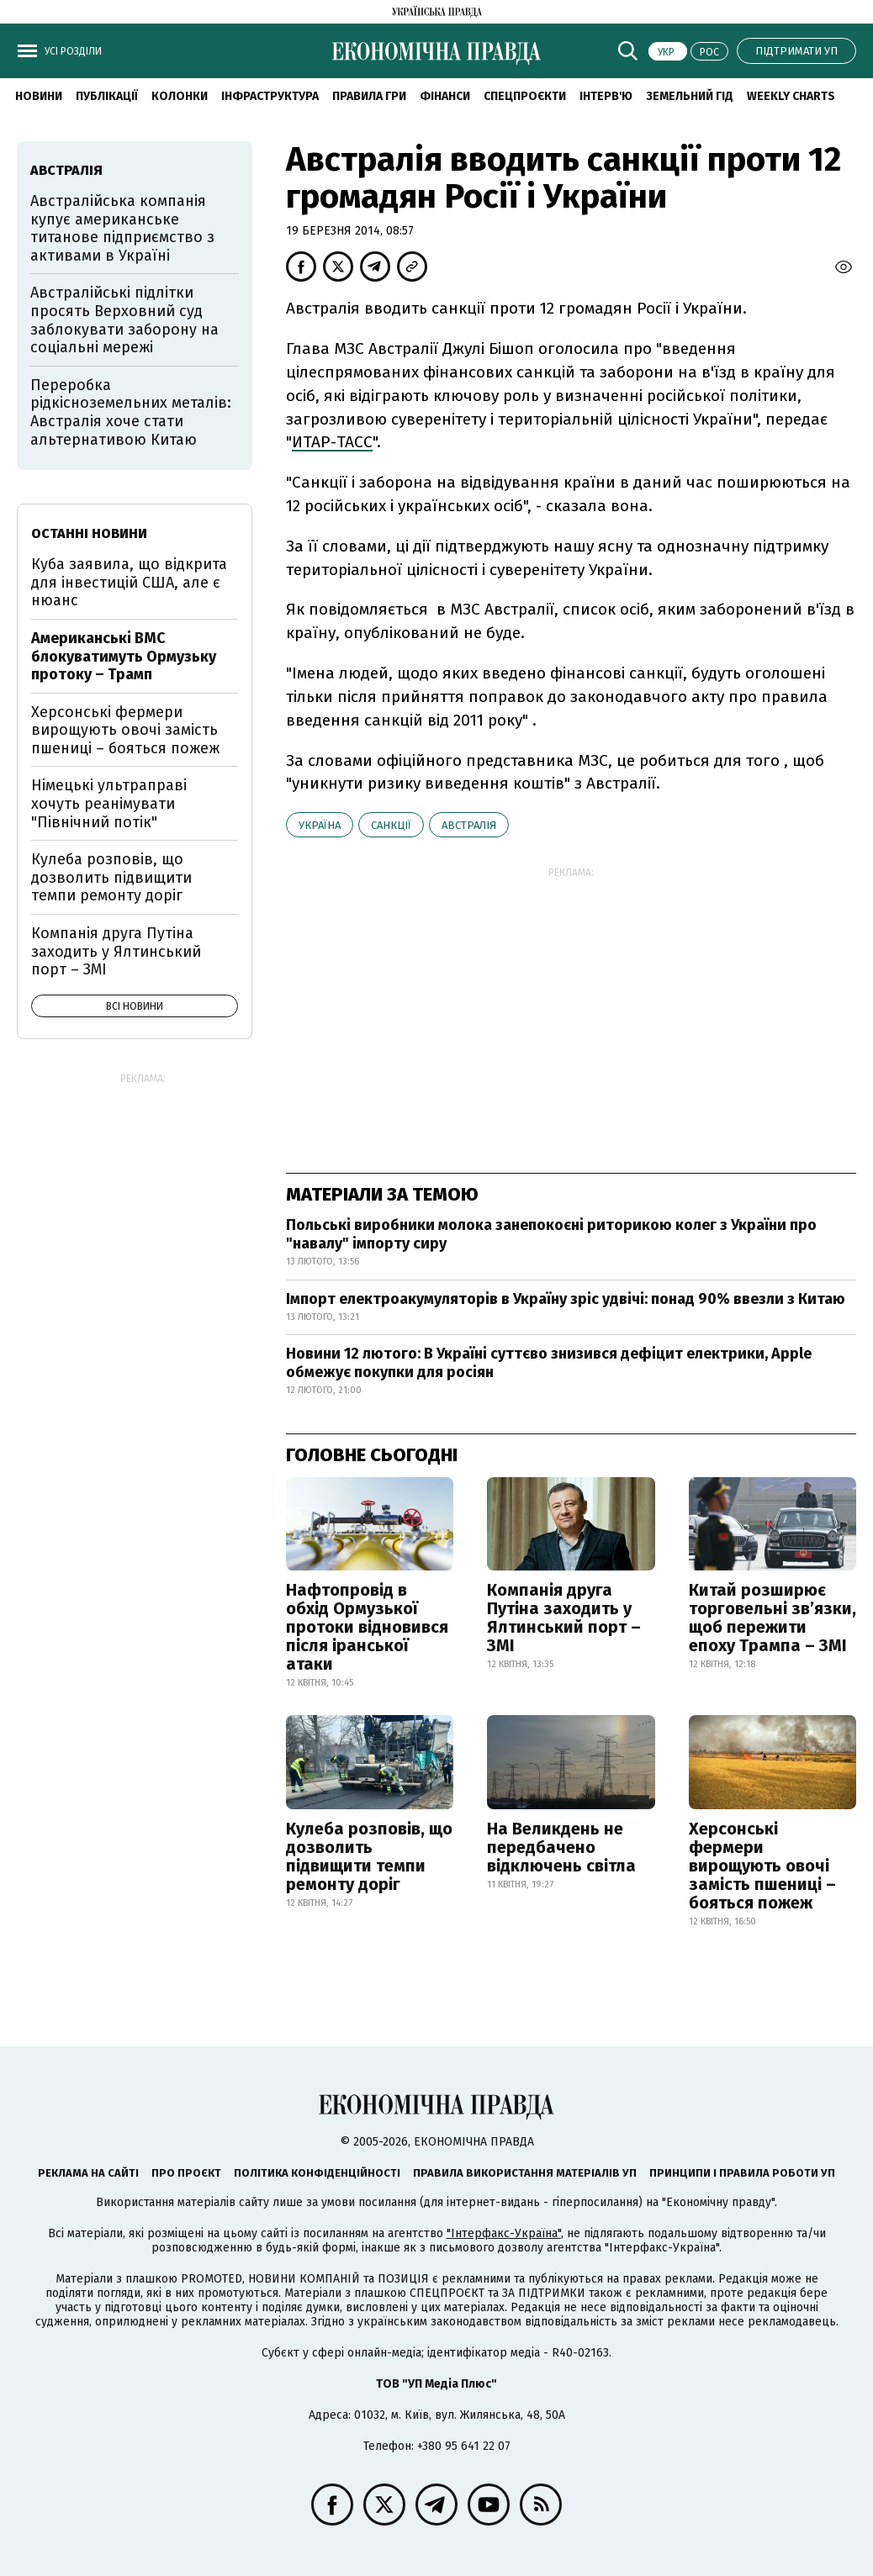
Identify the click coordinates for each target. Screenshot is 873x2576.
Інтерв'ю (605, 96)
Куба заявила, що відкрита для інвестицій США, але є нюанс (129, 582)
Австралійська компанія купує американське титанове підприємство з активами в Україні (122, 228)
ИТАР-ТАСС (332, 441)
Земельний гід (689, 96)
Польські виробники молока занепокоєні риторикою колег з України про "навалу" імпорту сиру (551, 1234)
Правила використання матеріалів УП (525, 2173)
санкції (391, 825)
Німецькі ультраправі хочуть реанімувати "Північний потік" (109, 803)
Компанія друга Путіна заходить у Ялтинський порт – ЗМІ (564, 1617)
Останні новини (89, 533)
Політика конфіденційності (317, 2173)
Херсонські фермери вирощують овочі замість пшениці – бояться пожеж (762, 1866)
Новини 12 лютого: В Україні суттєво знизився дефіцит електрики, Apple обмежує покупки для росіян (549, 1362)
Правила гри (369, 96)
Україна (320, 825)
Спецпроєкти (525, 96)
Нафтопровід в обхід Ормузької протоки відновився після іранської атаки (367, 1627)
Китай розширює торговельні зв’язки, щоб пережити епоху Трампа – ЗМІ (772, 1617)
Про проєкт (186, 2173)
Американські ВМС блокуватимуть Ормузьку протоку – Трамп (123, 656)
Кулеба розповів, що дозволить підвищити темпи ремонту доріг (369, 1856)
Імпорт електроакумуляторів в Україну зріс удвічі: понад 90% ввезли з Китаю (565, 1299)
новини (38, 96)
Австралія (469, 825)
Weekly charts (791, 96)
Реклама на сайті (88, 2173)
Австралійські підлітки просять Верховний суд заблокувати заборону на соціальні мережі (124, 319)
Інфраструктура (270, 96)
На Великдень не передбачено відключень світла (561, 1847)
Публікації (107, 96)
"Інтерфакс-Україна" (504, 2233)
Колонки (179, 96)
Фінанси (445, 96)
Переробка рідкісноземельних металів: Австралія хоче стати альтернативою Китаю (130, 412)
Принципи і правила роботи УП (742, 2173)
